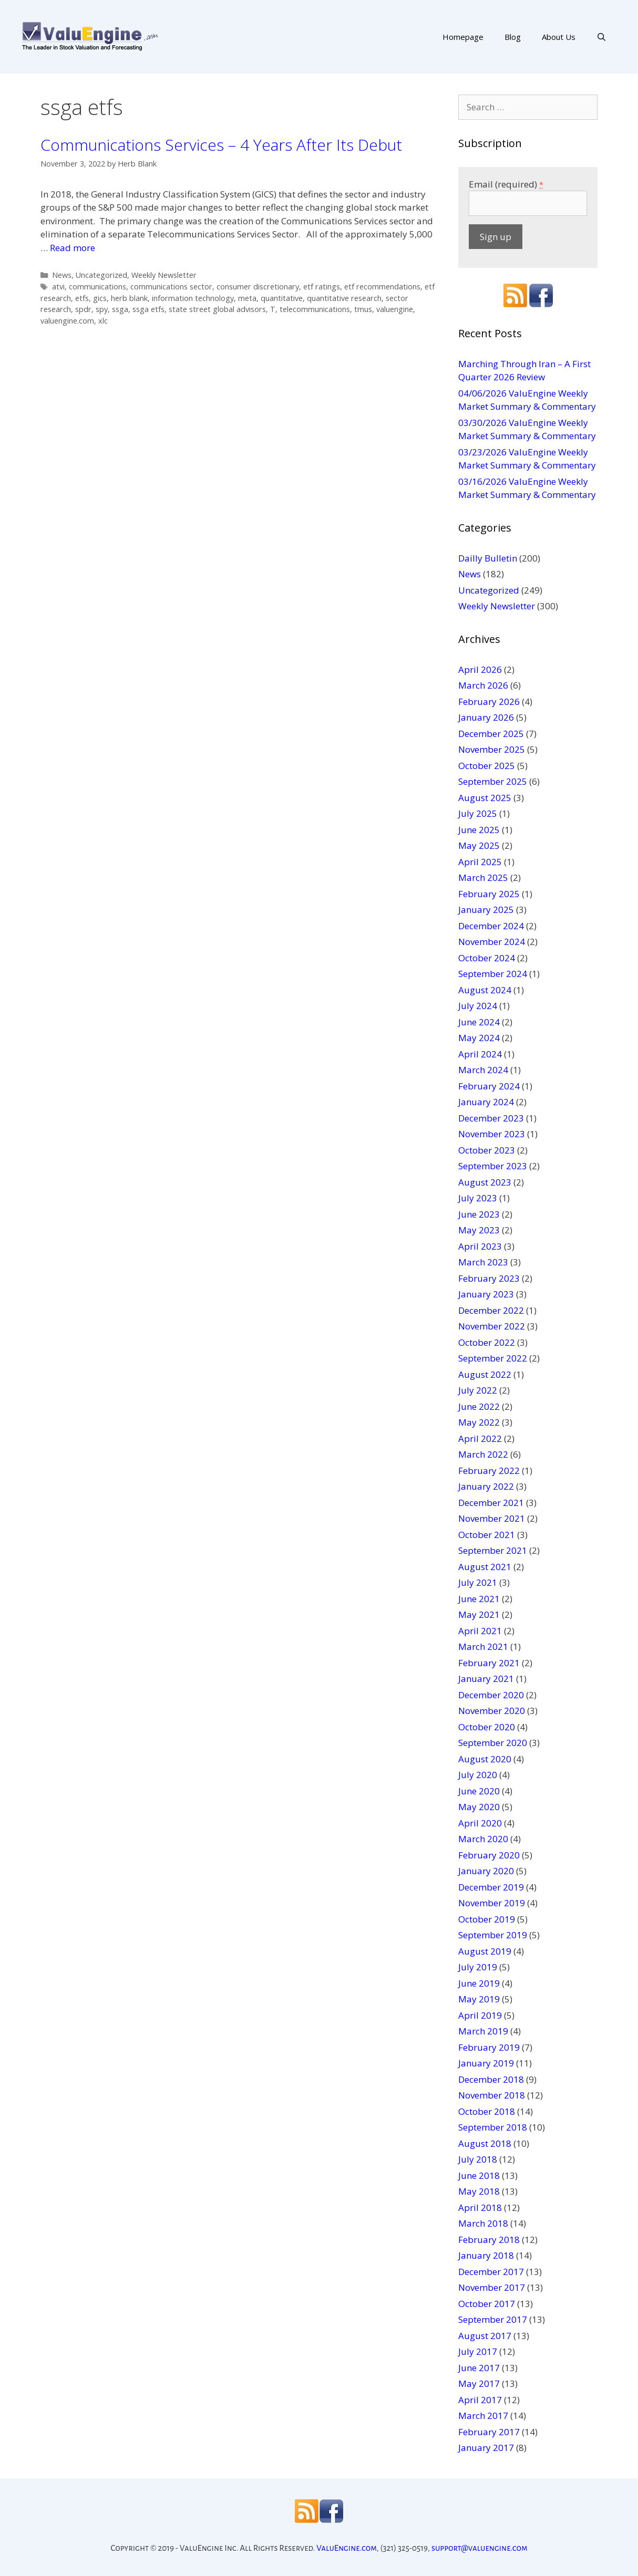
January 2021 (486, 1679)
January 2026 (486, 717)
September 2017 (492, 2319)
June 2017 (479, 2368)
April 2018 (480, 2207)
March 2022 (483, 1454)
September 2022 (492, 1358)
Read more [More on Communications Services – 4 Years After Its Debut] (72, 248)
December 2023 (491, 1118)
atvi (58, 287)
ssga (120, 309)
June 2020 (479, 1791)
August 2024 (484, 990)
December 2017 (491, 2272)
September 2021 (492, 1550)
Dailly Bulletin (487, 558)
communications (97, 287)
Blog (513, 37)
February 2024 (489, 1086)
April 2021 (480, 1631)
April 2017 (480, 2400)
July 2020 (477, 1775)
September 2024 (492, 974)
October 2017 (486, 2304)
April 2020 (480, 1823)
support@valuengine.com (479, 2547)
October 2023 (486, 1150)
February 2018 (489, 2240)
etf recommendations (382, 287)
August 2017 (484, 2336)
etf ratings (321, 287)
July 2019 (477, 1967)
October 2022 (486, 1342)
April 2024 (480, 1054)
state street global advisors (217, 309)
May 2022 (479, 1422)
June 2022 (479, 1406)
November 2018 (491, 2095)
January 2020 (486, 1871)
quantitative (282, 298)
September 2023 (492, 1166)
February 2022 (489, 1470)
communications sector (171, 287)
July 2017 (477, 2351)
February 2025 (489, 894)
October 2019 (486, 1919)
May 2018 (479, 2191)
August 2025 (484, 798)
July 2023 (477, 1198)
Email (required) (506, 184)
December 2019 (491, 1887)
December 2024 (491, 926)
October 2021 (486, 1535)
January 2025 (486, 909)
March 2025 (483, 877)
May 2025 (479, 845)
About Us (558, 37)
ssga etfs (148, 309)
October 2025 (486, 766)
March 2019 (483, 2031)
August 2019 (484, 1951)
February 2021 (489, 1663)
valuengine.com (67, 321)
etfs (82, 298)
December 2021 (491, 1503)
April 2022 (480, 1438)
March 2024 (483, 1070)
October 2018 (486, 2111)
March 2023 (483, 1262)
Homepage (463, 37)
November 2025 (491, 749)
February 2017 (489, 2432)
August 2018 (484, 2143)
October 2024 (486, 958)
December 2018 (491, 2079)
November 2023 (491, 1134)
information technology (193, 298)
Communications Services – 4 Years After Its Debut (221, 144)
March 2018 (483, 2223)
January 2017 (486, 2448)
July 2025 (477, 813)
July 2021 (477, 1582)
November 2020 (491, 1711)
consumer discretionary (258, 287)
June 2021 (479, 1599)
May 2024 (479, 1038)
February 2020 (489, 1855)
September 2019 (492, 1935)
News (61, 275)
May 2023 (479, 1230)
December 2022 (491, 1310)
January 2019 (486, 2063)
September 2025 (492, 781)
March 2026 (483, 685)
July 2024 (477, 1006)
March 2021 (483, 1646)
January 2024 (486, 1102)
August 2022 (484, 1374)
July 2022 (477, 1390)
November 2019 (491, 1903)
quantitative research (344, 298)
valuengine (394, 309)
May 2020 (479, 1807)
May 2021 (479, 1614)
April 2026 (480, 669)
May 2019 (479, 1999)
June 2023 (479, 1214)
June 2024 (479, 1022)
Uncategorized (101, 275)
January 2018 (486, 2255)
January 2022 (486, 1486)
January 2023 (486, 1294)
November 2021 (491, 1518)
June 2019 (479, 1983)
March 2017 (483, 2415)
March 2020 (483, 1839)
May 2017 (479, 2383)
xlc (103, 321)
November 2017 (491, 2287)
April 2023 (480, 1246)
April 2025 (480, 862)
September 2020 (492, 1743)
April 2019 (480, 2015)
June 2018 (479, 2175)
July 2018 (477, 2159)
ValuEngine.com (346, 2547)
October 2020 (486, 1727)
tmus (363, 309)
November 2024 (491, 942)
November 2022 (491, 1326)
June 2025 (479, 830)
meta (247, 298)
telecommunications (315, 309)
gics (100, 298)
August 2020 (484, 1759)
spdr (83, 309)
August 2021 (484, 1567)
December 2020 (491, 1695)
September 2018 (492, 2127)
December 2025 (491, 734)
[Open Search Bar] (601, 37)
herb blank (129, 298)
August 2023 (484, 1182)
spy (102, 309)
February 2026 (489, 701)
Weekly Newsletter (164, 275)
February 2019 (489, 2047)
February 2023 (489, 1278)
